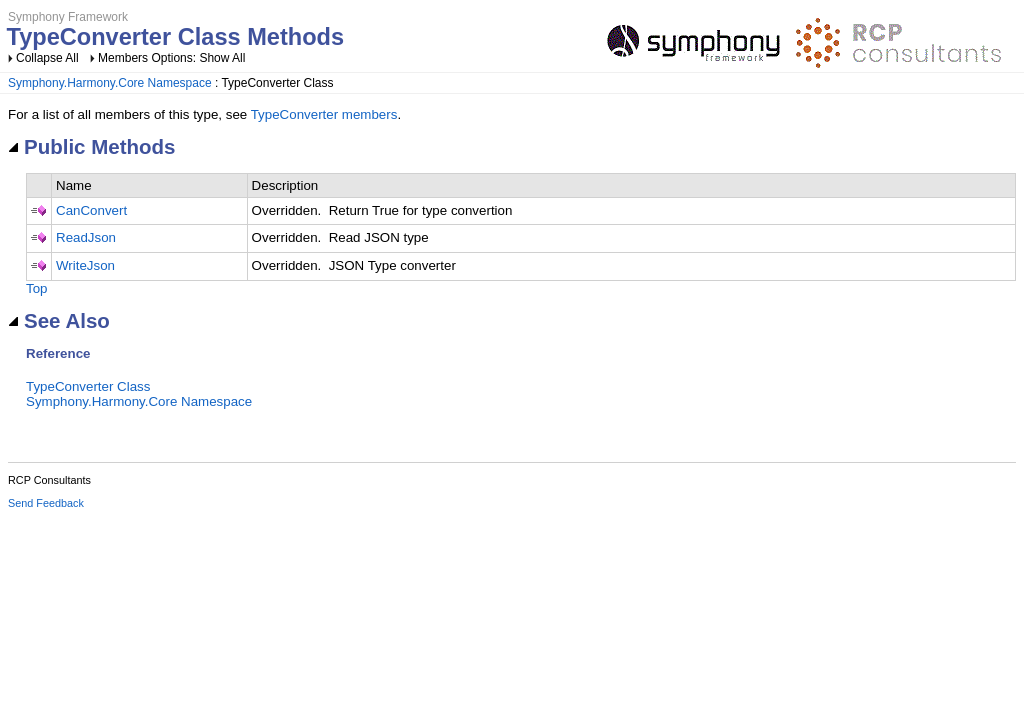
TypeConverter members (324, 114)
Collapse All (47, 58)
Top (37, 288)
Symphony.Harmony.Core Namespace (110, 83)
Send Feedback (46, 503)
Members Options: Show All (171, 58)
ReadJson (86, 237)
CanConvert (91, 210)
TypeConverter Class (88, 386)
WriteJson (85, 265)
